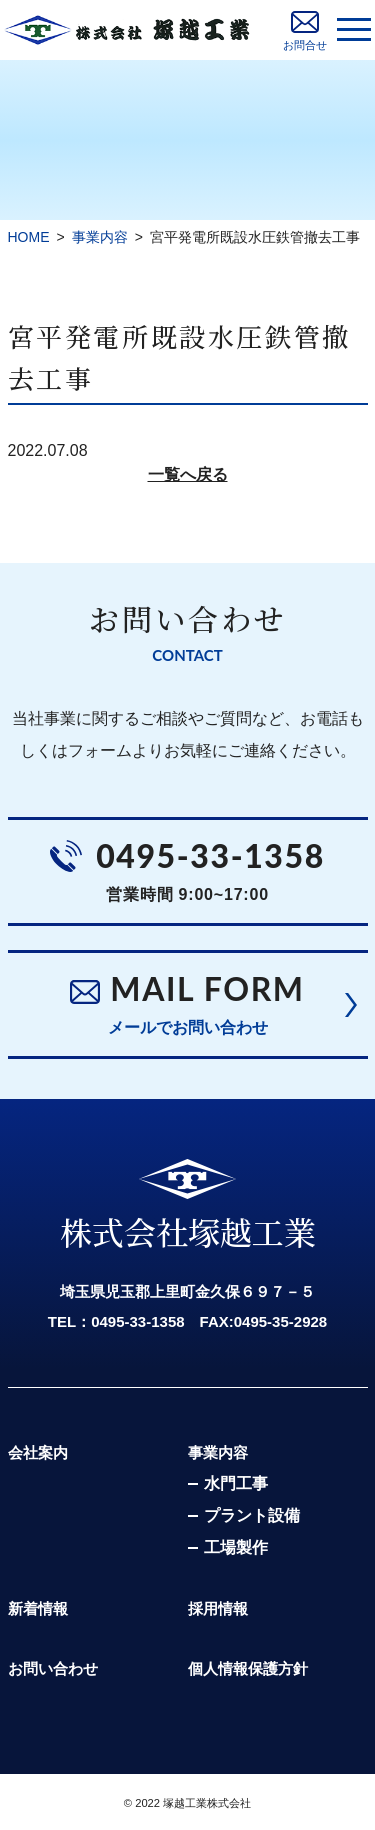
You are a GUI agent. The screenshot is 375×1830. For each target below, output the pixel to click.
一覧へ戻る (188, 475)
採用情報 (218, 1608)
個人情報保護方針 (248, 1668)
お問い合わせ (53, 1668)
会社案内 (38, 1452)
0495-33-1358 (210, 855)
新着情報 (38, 1608)
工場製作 (236, 1547)
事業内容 (218, 1452)
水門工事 (236, 1483)
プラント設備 (252, 1515)
